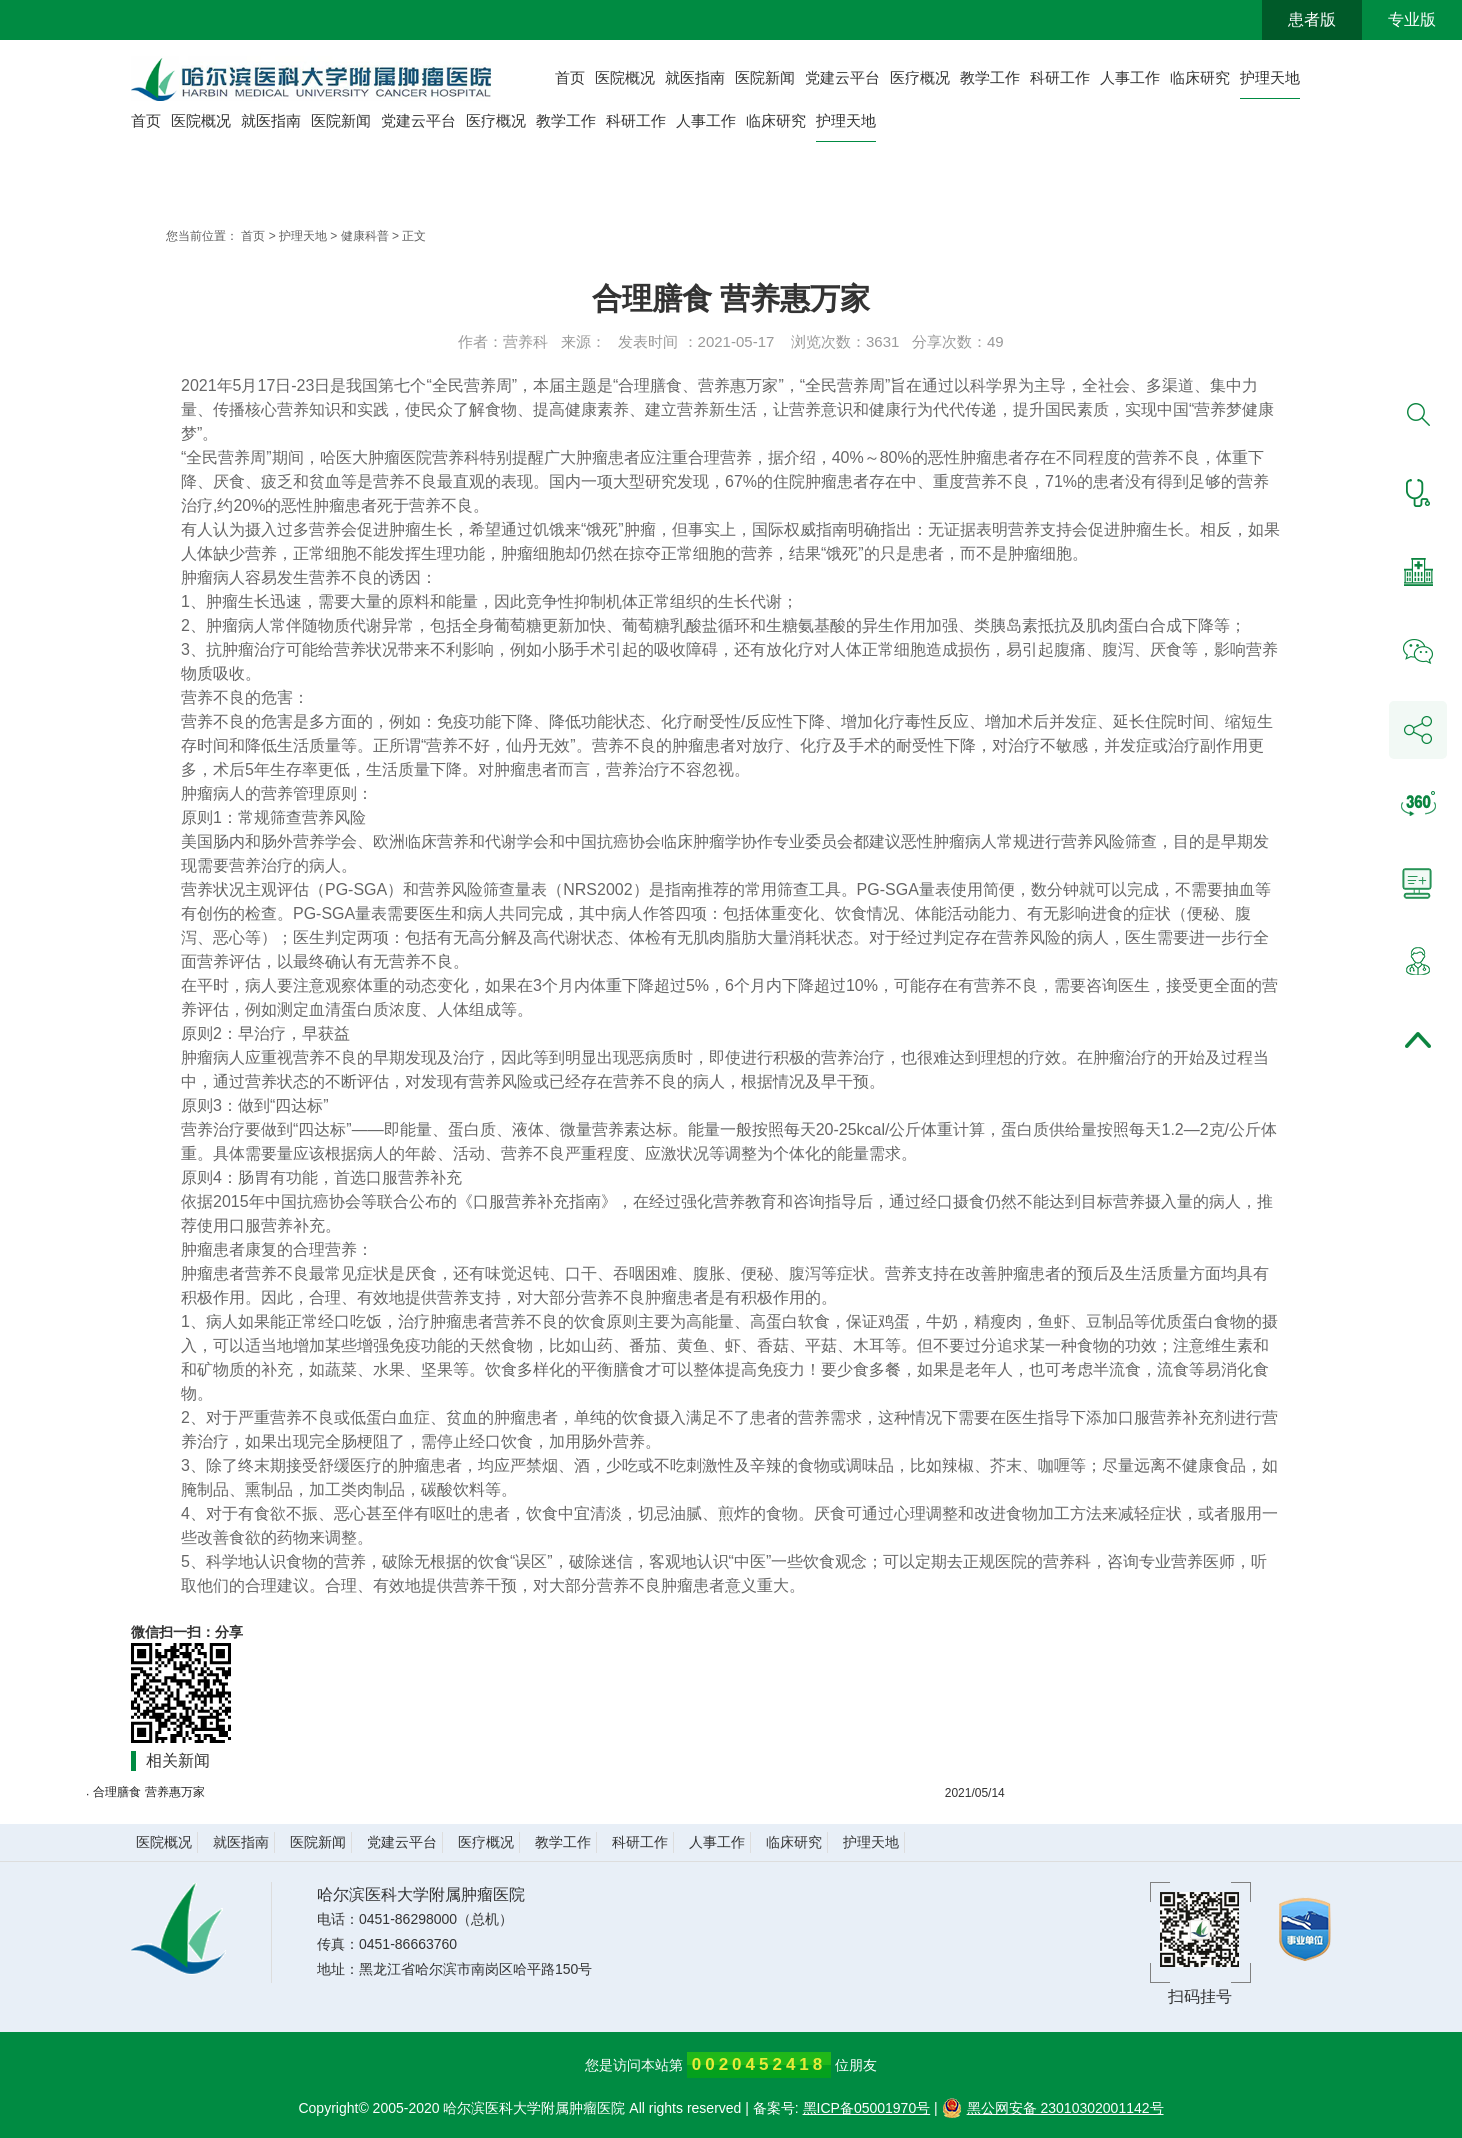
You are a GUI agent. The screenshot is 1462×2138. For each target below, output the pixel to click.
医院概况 (625, 77)
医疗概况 (920, 77)
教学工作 (990, 77)
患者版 (1312, 19)
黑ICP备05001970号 (867, 2108)
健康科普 (365, 236)
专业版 (1412, 19)
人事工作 (1130, 77)
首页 (570, 77)
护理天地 (1270, 77)
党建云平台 (842, 77)
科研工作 (1060, 77)
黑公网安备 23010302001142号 (1053, 2108)
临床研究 (1200, 77)
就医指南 (695, 77)
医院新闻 (765, 77)
